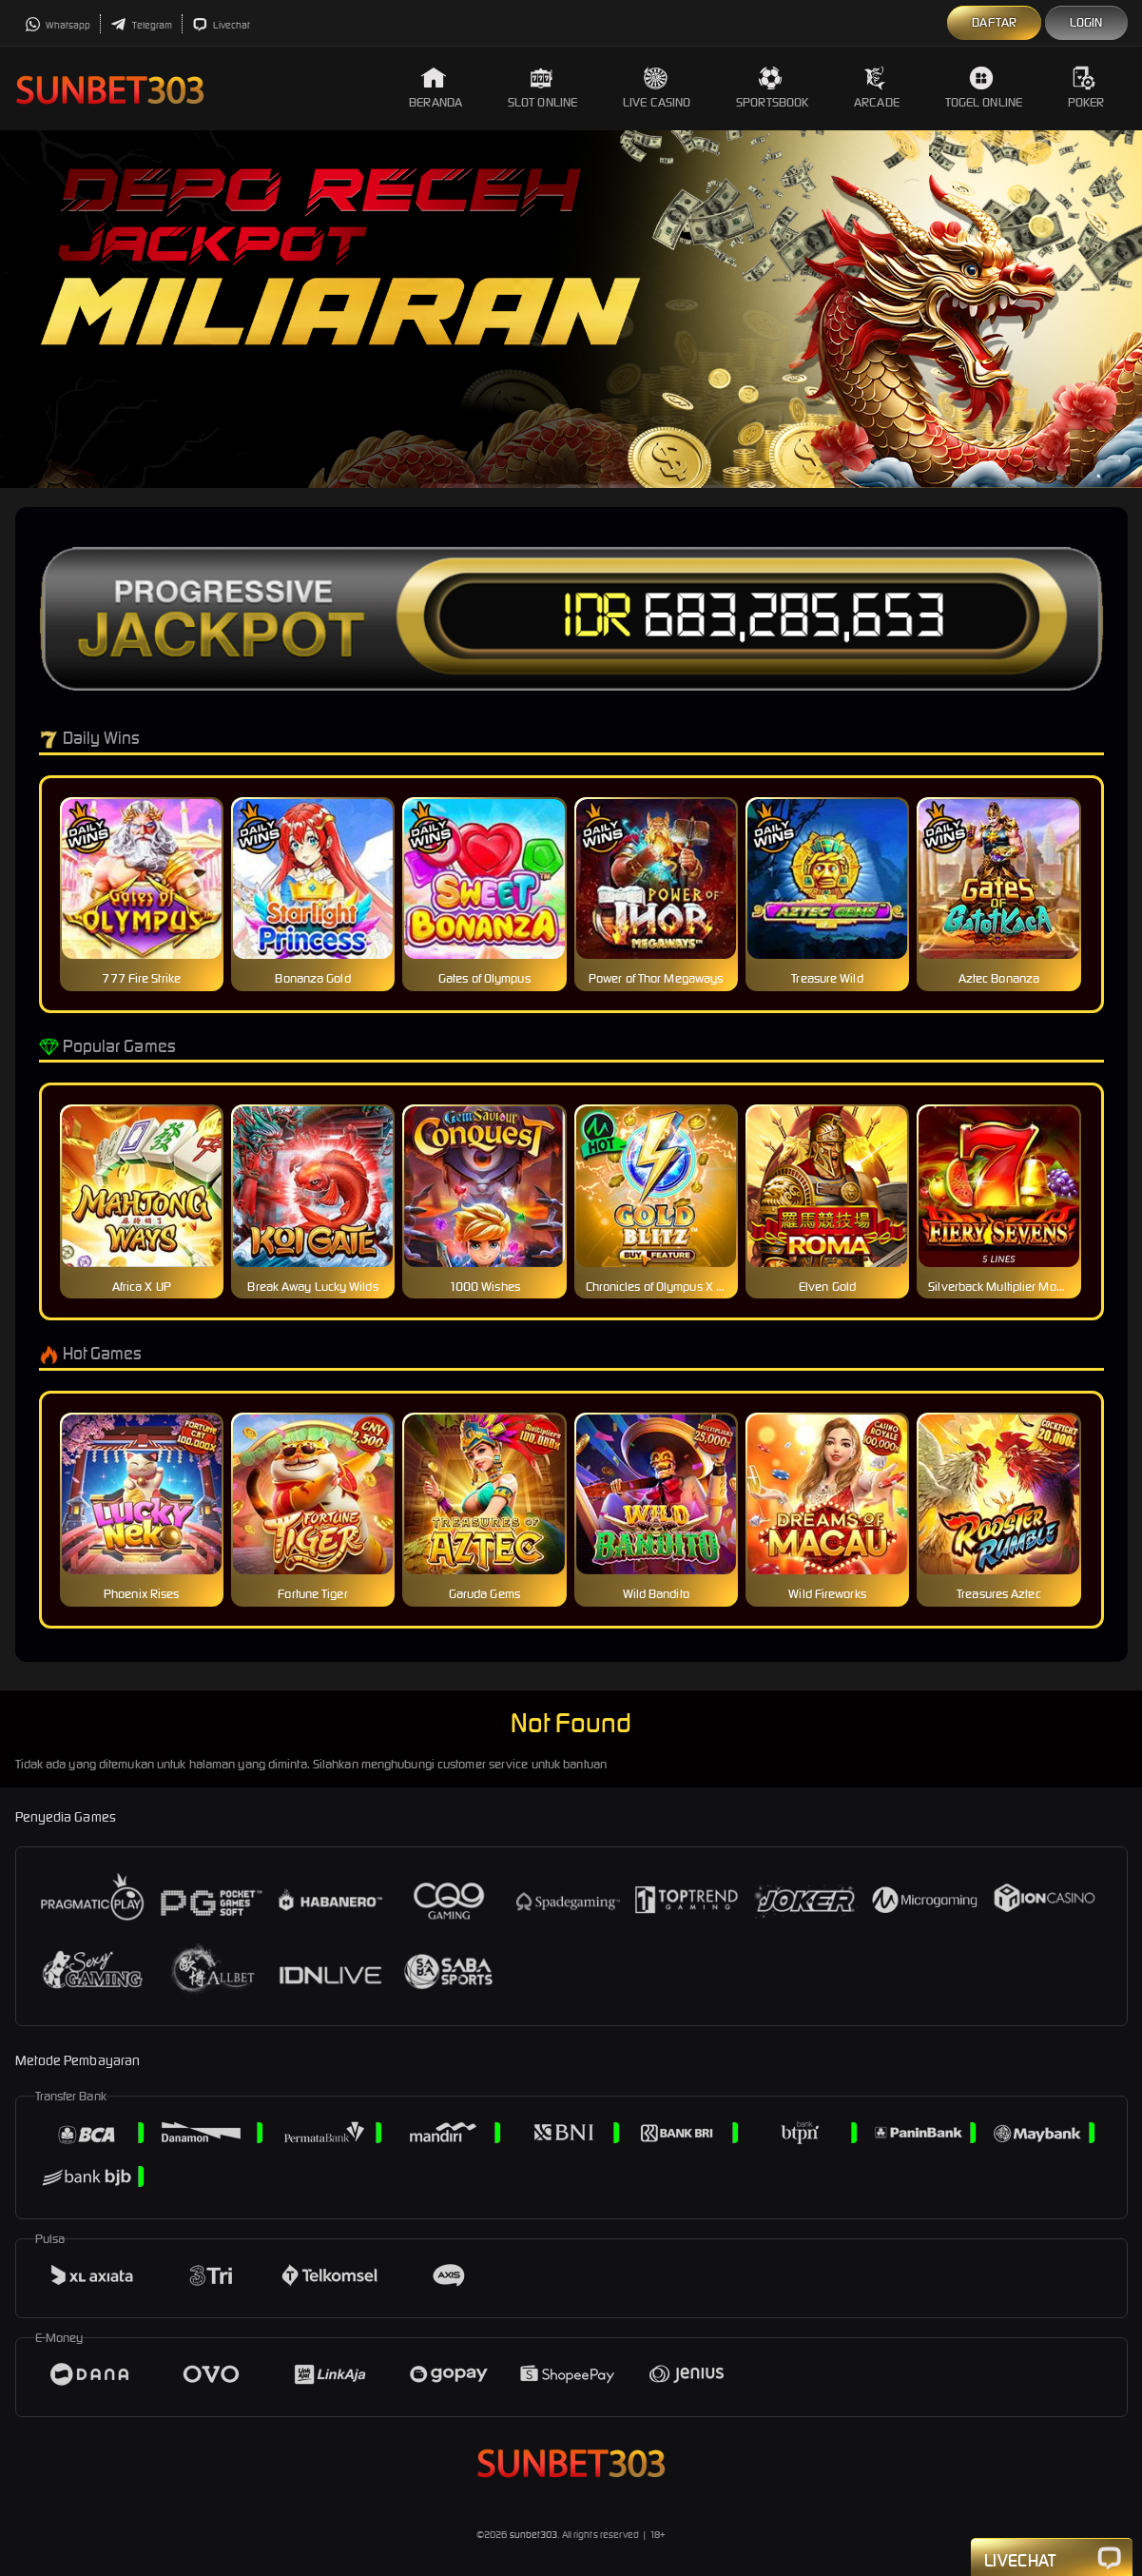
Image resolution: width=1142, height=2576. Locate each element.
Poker (1086, 88)
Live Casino (656, 88)
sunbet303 (534, 2534)
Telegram (141, 25)
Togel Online (983, 88)
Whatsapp (58, 25)
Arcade (877, 88)
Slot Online (542, 88)
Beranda (435, 88)
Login (1086, 22)
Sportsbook (772, 88)
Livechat (221, 25)
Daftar (994, 22)
